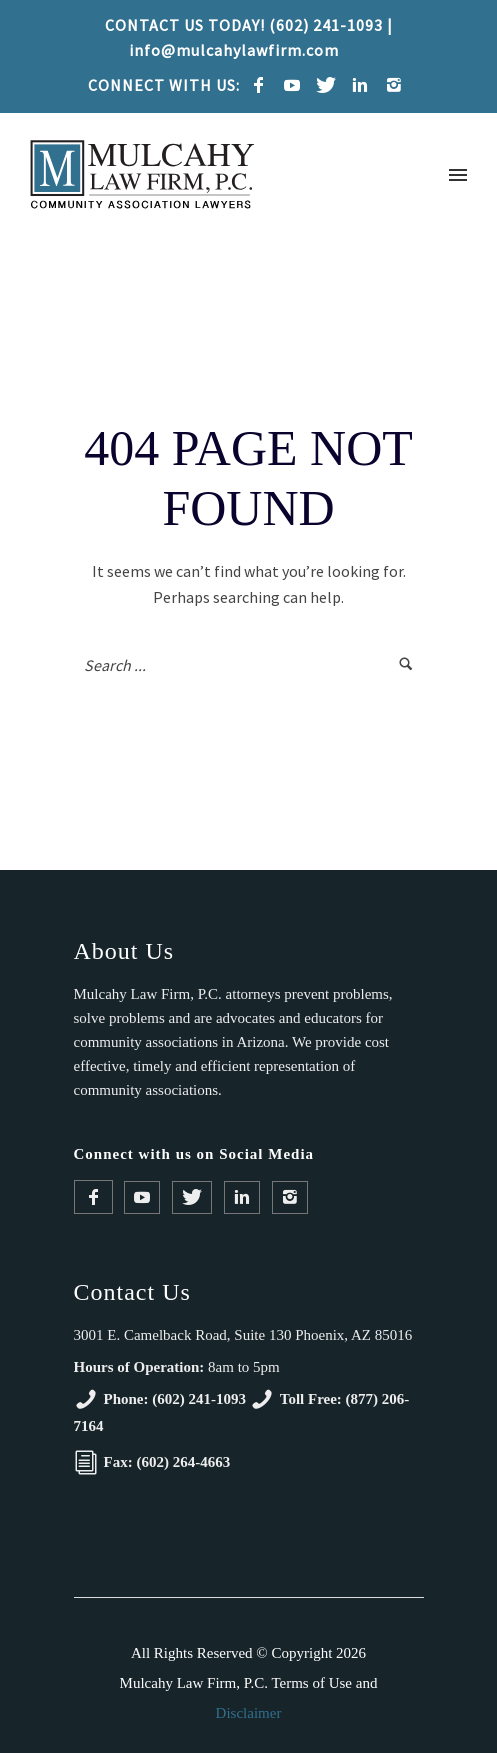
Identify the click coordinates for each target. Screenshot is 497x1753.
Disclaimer (249, 1713)
